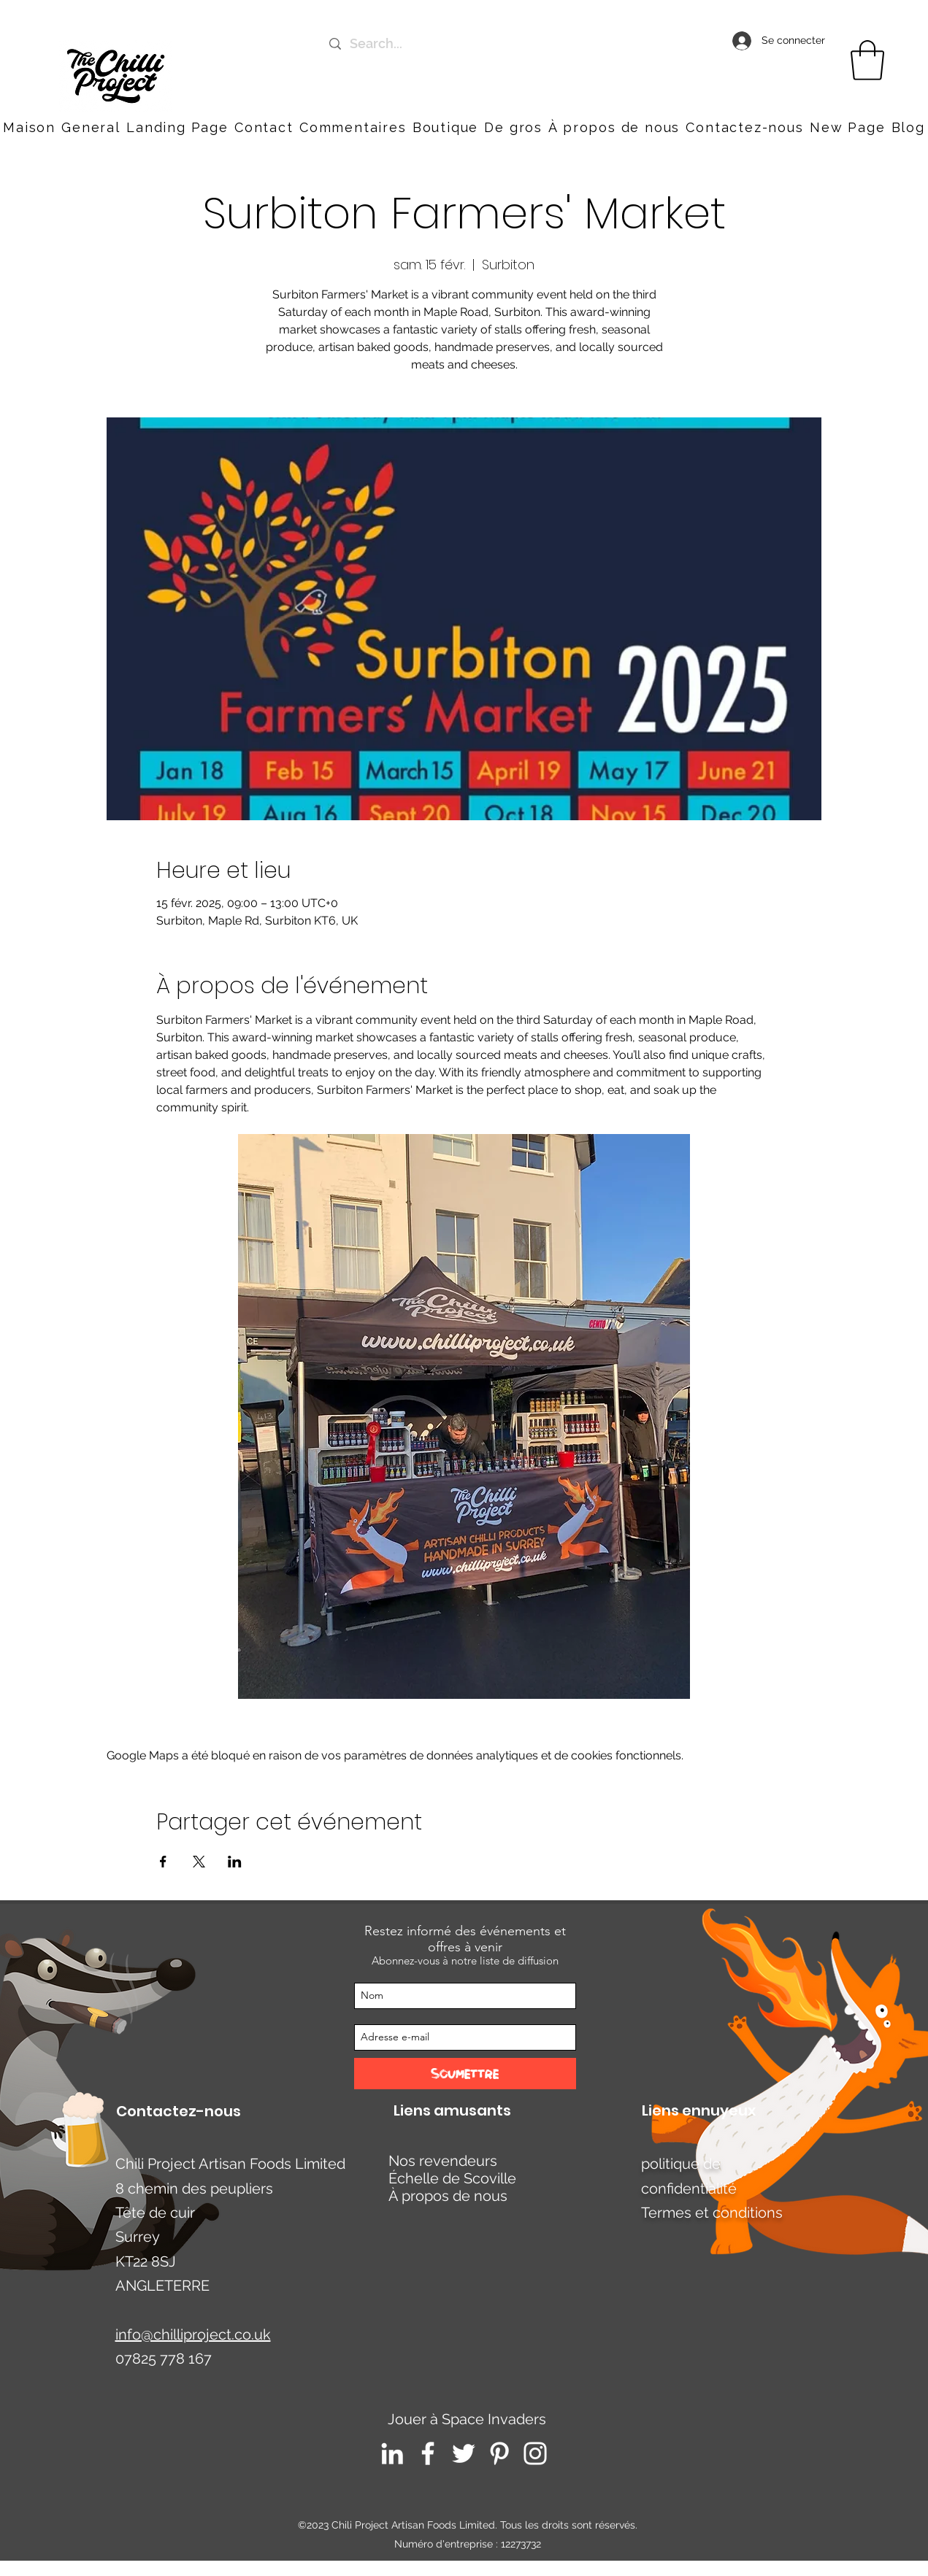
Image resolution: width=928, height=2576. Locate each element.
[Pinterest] (499, 2453)
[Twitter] (463, 2453)
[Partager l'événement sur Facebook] (163, 1861)
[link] (867, 60)
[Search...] (470, 44)
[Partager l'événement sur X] (199, 1861)
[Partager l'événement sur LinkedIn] (235, 1861)
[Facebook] (428, 2453)
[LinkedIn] (392, 2453)
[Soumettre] (465, 2073)
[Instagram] (535, 2453)
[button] (744, 127)
